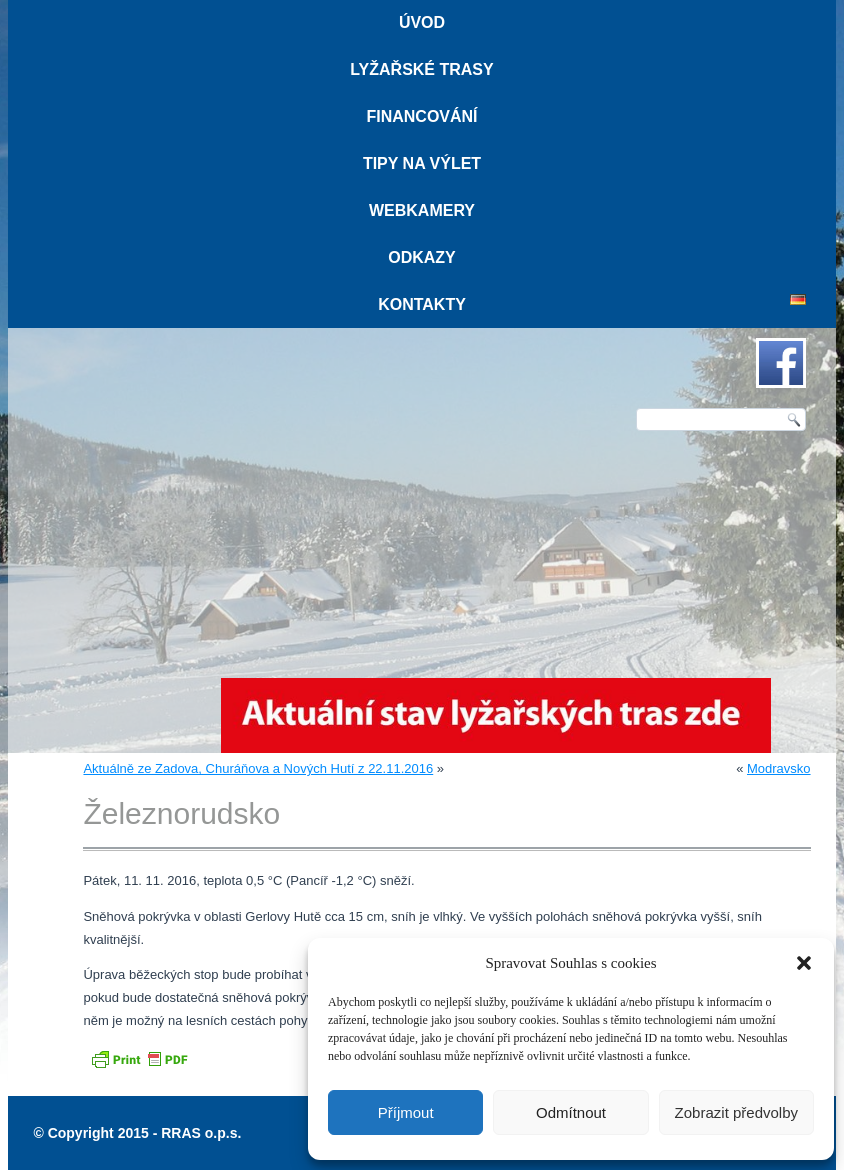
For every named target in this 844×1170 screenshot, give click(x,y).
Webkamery (422, 210)
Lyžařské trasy (421, 69)
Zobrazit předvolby (736, 1112)
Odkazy (422, 257)
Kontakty (422, 304)
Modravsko (779, 768)
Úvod (422, 22)
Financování (421, 116)
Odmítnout (571, 1112)
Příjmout (406, 1112)
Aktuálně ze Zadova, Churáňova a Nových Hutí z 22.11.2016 (258, 768)
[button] (804, 963)
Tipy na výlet (422, 163)
